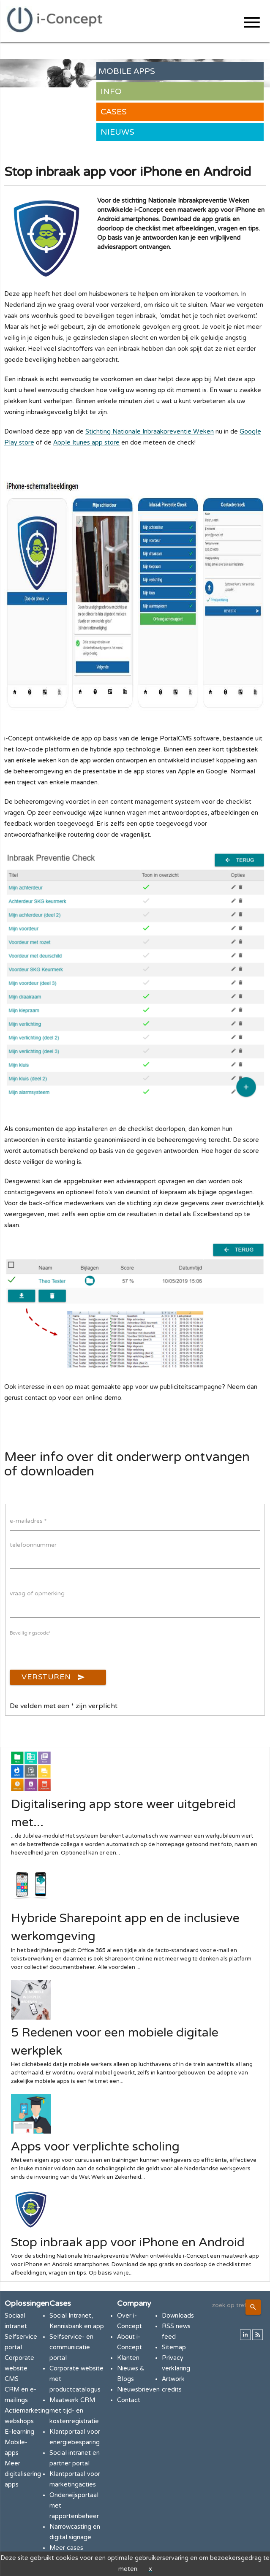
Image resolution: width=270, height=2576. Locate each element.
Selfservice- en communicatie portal (71, 2347)
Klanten (128, 2358)
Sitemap (174, 2347)
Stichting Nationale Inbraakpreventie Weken (149, 431)
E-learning (19, 2431)
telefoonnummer (33, 1544)
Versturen (53, 1677)
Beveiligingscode (30, 1633)
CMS (12, 2379)
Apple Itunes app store (86, 442)
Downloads (178, 2315)
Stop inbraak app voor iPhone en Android (128, 2242)
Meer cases (66, 2548)
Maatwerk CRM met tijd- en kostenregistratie (74, 2411)
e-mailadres (28, 1520)
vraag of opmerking (37, 1593)
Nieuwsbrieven (138, 2389)
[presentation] (74, 1653)
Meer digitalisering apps (23, 2474)
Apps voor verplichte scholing (95, 2146)
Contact (128, 2400)
